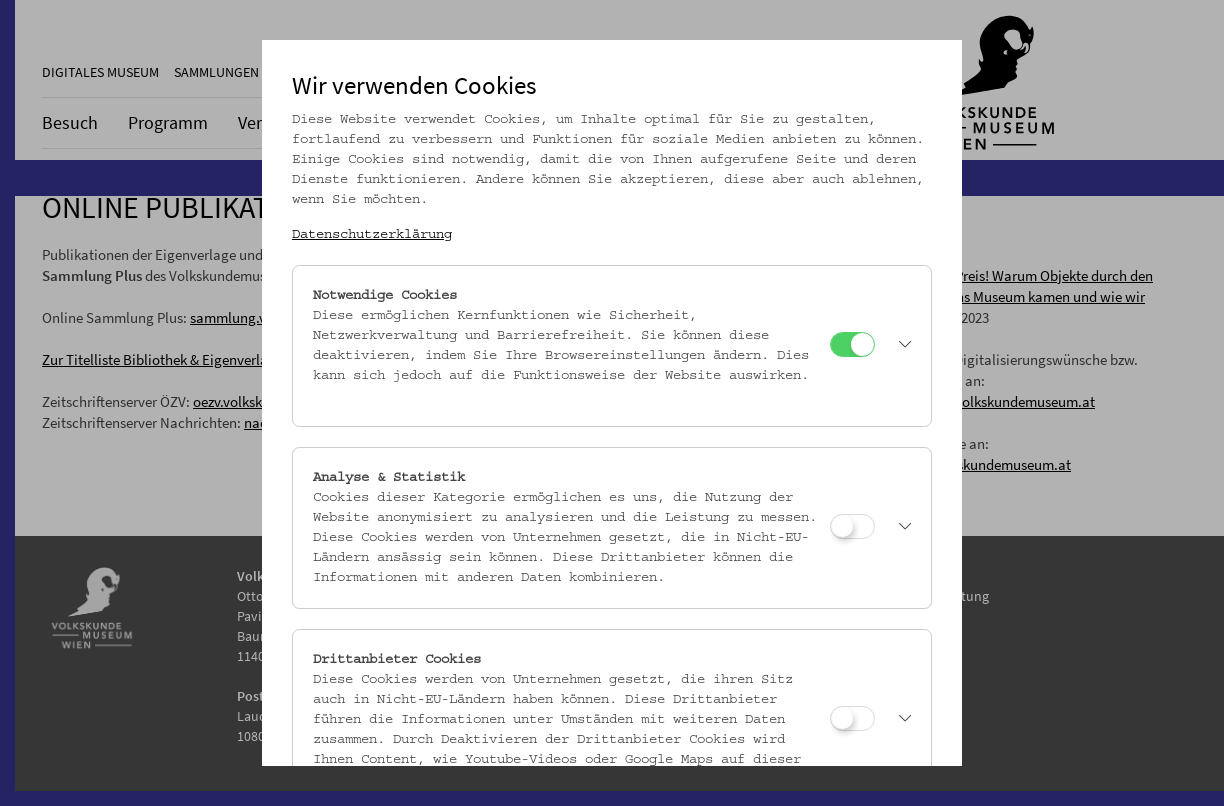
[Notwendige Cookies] (852, 344)
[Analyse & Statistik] (852, 526)
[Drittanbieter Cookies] (852, 718)
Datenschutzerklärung (372, 235)
